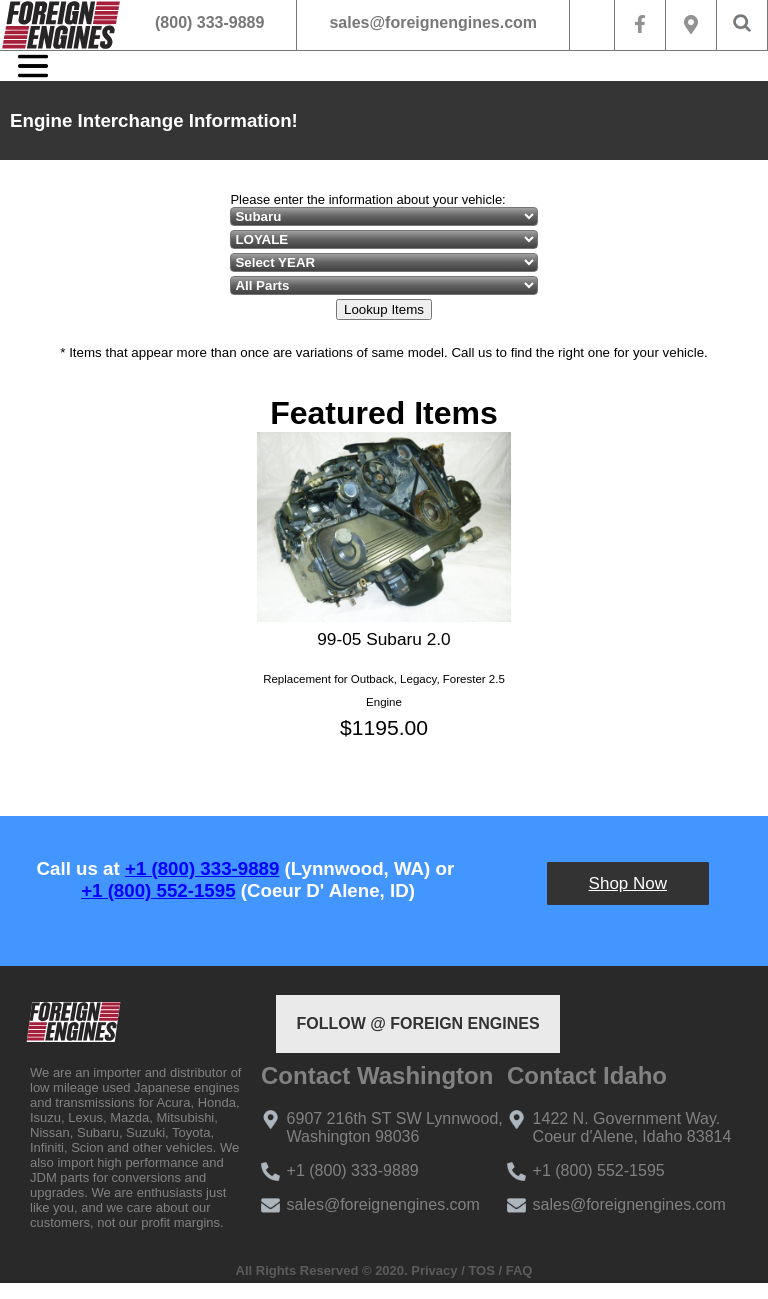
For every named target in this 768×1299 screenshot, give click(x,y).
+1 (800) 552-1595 (158, 890)
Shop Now (628, 883)
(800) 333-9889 (209, 22)
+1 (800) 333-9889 (202, 868)
